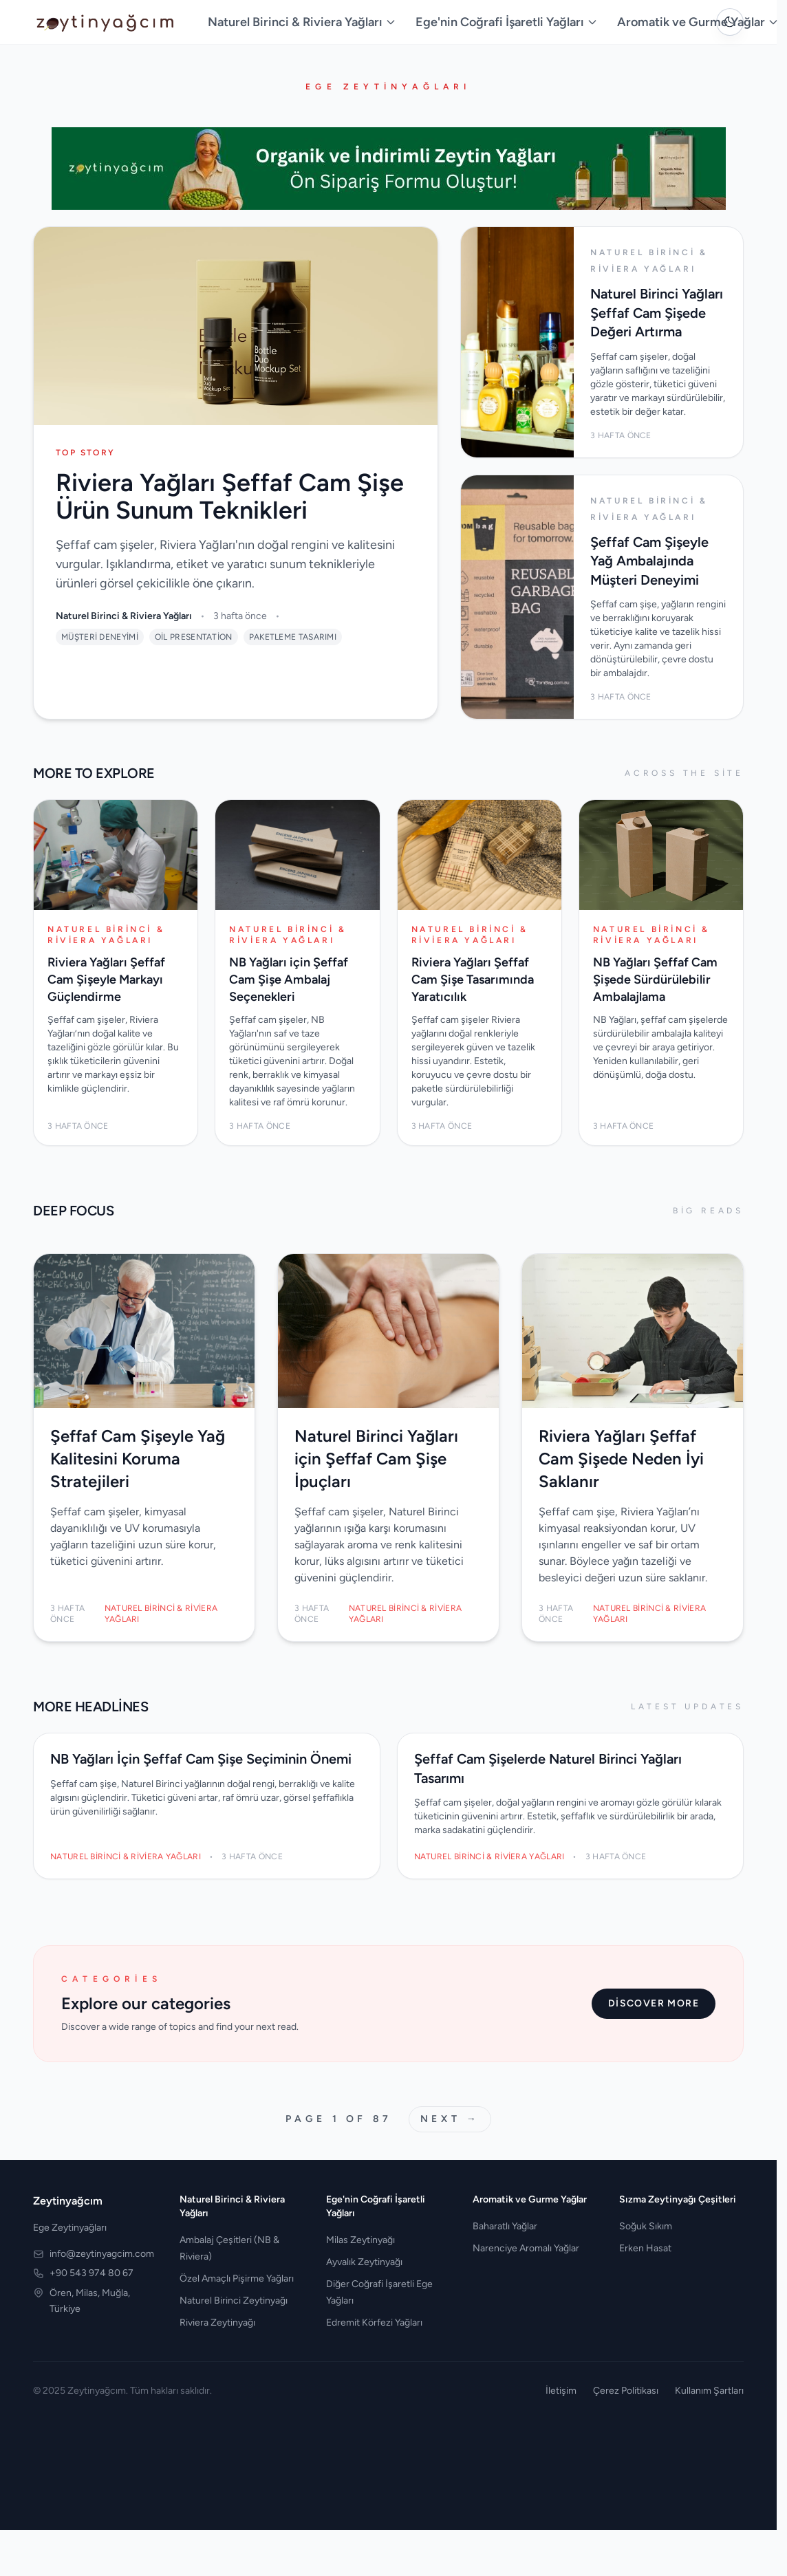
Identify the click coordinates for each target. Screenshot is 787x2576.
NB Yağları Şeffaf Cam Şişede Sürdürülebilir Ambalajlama (655, 979)
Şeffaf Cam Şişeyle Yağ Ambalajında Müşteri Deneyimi (649, 561)
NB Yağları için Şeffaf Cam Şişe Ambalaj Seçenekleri (288, 979)
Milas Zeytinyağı (360, 2240)
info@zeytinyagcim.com (102, 2254)
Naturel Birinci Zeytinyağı (234, 2300)
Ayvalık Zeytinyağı (364, 2262)
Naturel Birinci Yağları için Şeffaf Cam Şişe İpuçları (376, 1458)
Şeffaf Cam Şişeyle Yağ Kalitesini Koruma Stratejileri (137, 1458)
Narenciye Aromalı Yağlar (526, 2248)
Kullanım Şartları (709, 2390)
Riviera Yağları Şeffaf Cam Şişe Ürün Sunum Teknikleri (230, 496)
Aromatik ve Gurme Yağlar (698, 22)
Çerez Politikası (625, 2390)
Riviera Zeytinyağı (217, 2322)
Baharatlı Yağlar (505, 2226)
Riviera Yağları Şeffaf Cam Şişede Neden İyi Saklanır (621, 1458)
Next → (450, 2119)
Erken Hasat (645, 2248)
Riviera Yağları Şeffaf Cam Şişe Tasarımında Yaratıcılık (472, 979)
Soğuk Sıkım (645, 2226)
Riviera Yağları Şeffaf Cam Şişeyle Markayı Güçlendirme (106, 979)
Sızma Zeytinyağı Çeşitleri (677, 2199)
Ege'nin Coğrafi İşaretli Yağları (507, 22)
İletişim (561, 2390)
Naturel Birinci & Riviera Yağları (302, 22)
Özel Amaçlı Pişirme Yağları (237, 2278)
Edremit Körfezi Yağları (374, 2322)
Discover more (653, 2003)
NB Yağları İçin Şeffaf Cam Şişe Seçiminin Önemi (201, 1759)
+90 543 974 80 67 (91, 2273)
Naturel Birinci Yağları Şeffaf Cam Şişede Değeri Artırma (656, 312)
